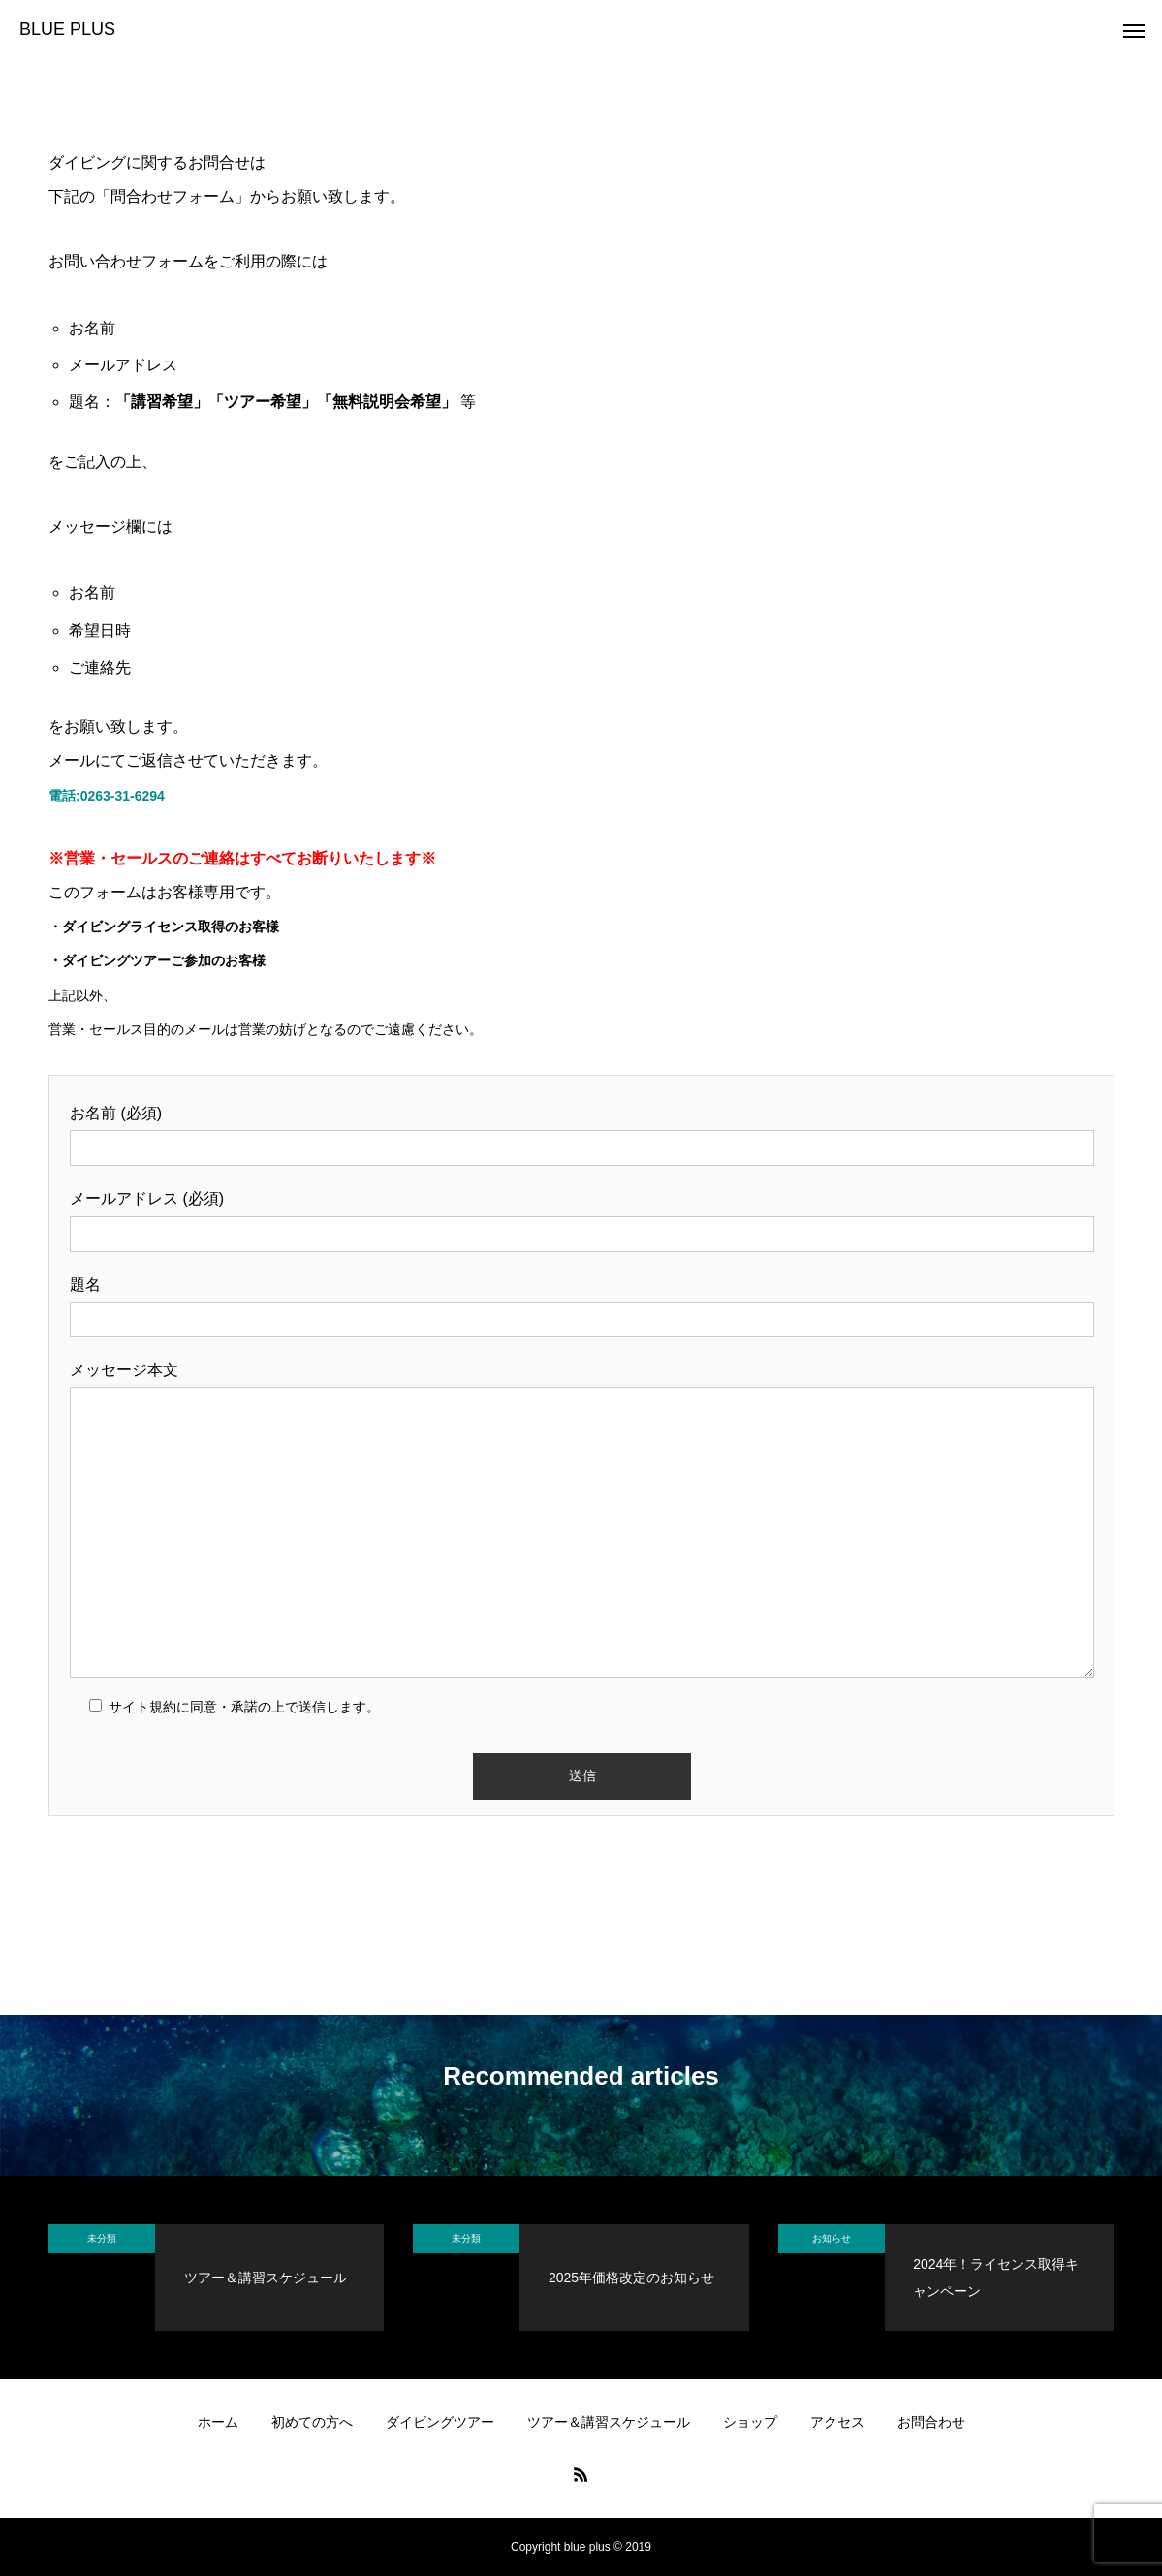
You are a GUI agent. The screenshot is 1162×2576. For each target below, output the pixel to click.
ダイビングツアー (440, 2422)
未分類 (101, 2238)
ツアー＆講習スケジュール (608, 2422)
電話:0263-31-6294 (106, 795)
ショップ (750, 2422)
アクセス (837, 2422)
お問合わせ (931, 2422)
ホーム (218, 2422)
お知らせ (831, 2238)
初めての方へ (312, 2422)
